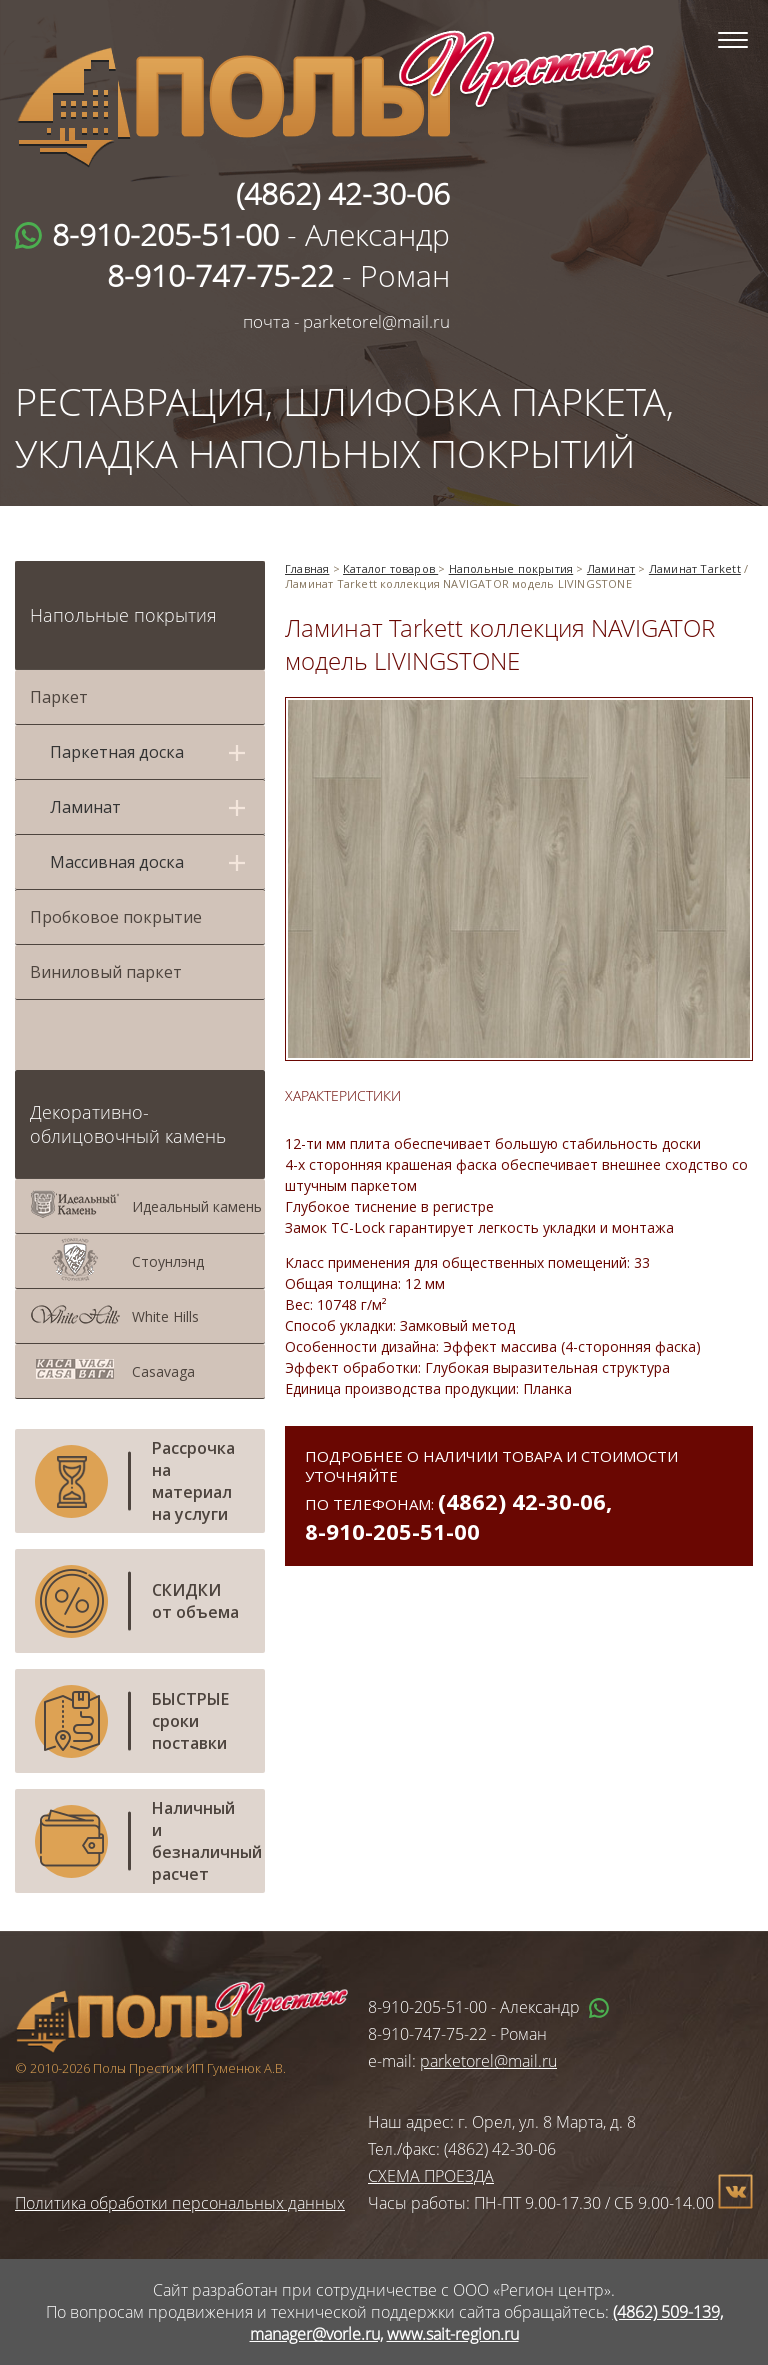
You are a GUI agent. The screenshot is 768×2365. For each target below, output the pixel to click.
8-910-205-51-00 (392, 1531)
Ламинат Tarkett (695, 568)
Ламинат (611, 568)
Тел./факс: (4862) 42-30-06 (462, 2149)
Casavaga (163, 1371)
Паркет (59, 697)
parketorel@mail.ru (488, 2061)
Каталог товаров (390, 568)
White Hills (165, 1316)
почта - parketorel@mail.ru (346, 321)
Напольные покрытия (123, 615)
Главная (307, 568)
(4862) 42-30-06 (522, 1501)
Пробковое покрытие (116, 917)
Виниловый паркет (106, 972)
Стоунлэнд (168, 1261)
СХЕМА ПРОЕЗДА (431, 2176)
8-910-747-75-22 (427, 2034)
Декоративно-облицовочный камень (128, 1124)
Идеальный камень (197, 1206)
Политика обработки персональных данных (180, 2203)
